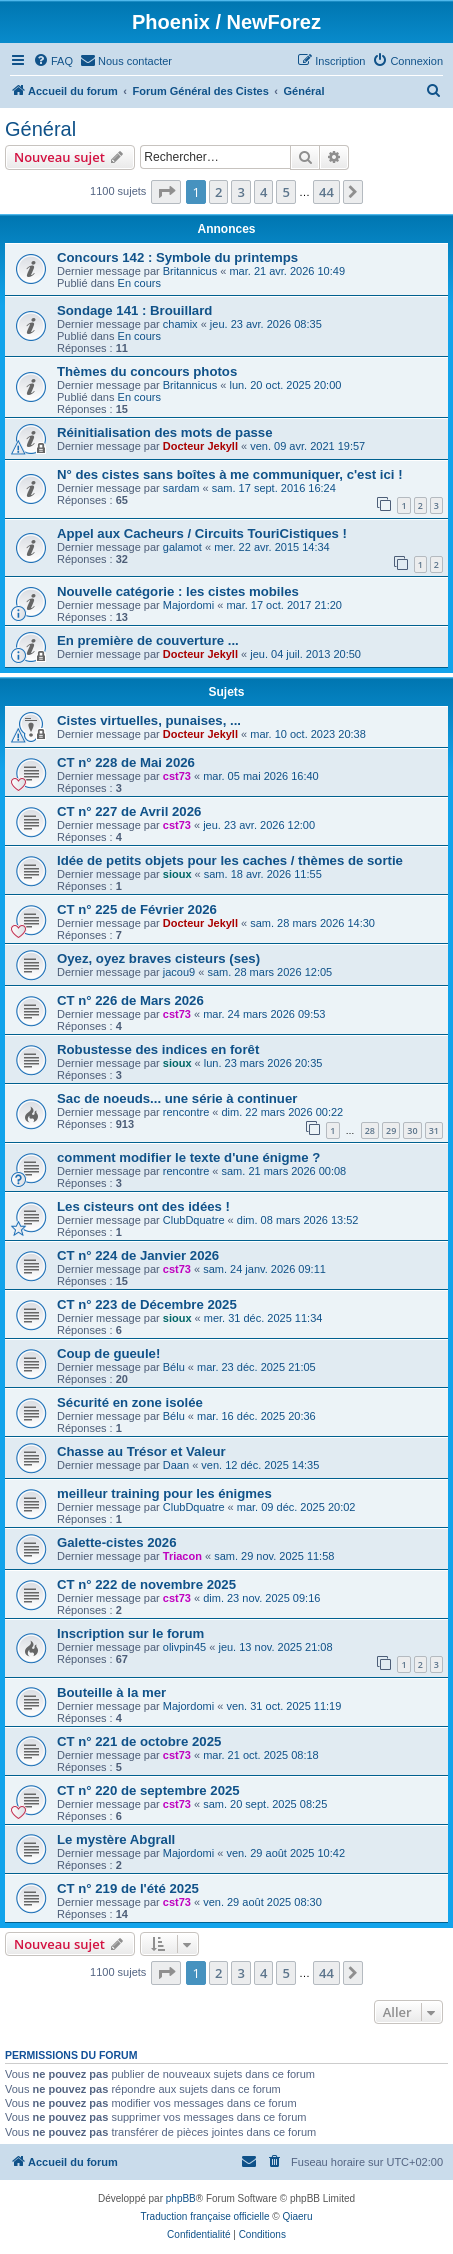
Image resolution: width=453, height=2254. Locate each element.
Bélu (174, 1367)
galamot (182, 547)
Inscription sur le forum (130, 1633)
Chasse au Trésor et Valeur (141, 1451)
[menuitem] (53, 61)
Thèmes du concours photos (147, 371)
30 (412, 1130)
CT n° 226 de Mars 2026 (130, 1000)
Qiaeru (297, 2216)
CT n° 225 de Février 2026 (137, 909)
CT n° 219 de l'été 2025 (128, 1888)
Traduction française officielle (205, 2216)
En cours (139, 283)
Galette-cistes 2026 (117, 1542)
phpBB (181, 2198)
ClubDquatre (194, 1220)
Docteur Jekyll (200, 446)
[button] (166, 192)
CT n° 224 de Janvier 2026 (138, 1255)
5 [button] (285, 192)
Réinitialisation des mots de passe (164, 432)
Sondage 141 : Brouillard (134, 310)
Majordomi (188, 605)
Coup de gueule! (108, 1353)
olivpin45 (184, 1647)
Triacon (182, 1556)
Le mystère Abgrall (116, 1839)
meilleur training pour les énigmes (164, 1493)
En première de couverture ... (148, 640)
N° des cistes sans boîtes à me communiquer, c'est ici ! (230, 474)
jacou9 (179, 972)
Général (40, 129)
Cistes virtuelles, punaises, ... (149, 720)
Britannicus (190, 271)
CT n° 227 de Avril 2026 (129, 811)
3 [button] (240, 192)
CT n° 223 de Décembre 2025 (147, 1304)
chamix (180, 324)
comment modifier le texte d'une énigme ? (188, 1157)
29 (391, 1130)
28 (370, 1130)
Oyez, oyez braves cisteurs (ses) (158, 958)
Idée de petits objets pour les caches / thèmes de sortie (230, 860)
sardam (181, 488)
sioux (177, 874)
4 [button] (263, 192)
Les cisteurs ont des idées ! (143, 1206)
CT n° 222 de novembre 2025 (146, 1584)
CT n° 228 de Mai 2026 (126, 762)
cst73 (177, 776)
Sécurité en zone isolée (130, 1402)
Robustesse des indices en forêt (158, 1049)
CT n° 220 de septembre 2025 (148, 1790)
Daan (176, 1465)
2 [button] (218, 192)
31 (434, 1130)
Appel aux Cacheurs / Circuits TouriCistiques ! (202, 533)
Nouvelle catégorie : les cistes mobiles (178, 591)
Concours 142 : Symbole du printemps (177, 257)
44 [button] (326, 192)
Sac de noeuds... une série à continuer (177, 1098)
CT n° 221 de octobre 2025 (139, 1741)
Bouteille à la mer (111, 1692)
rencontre (186, 1112)
